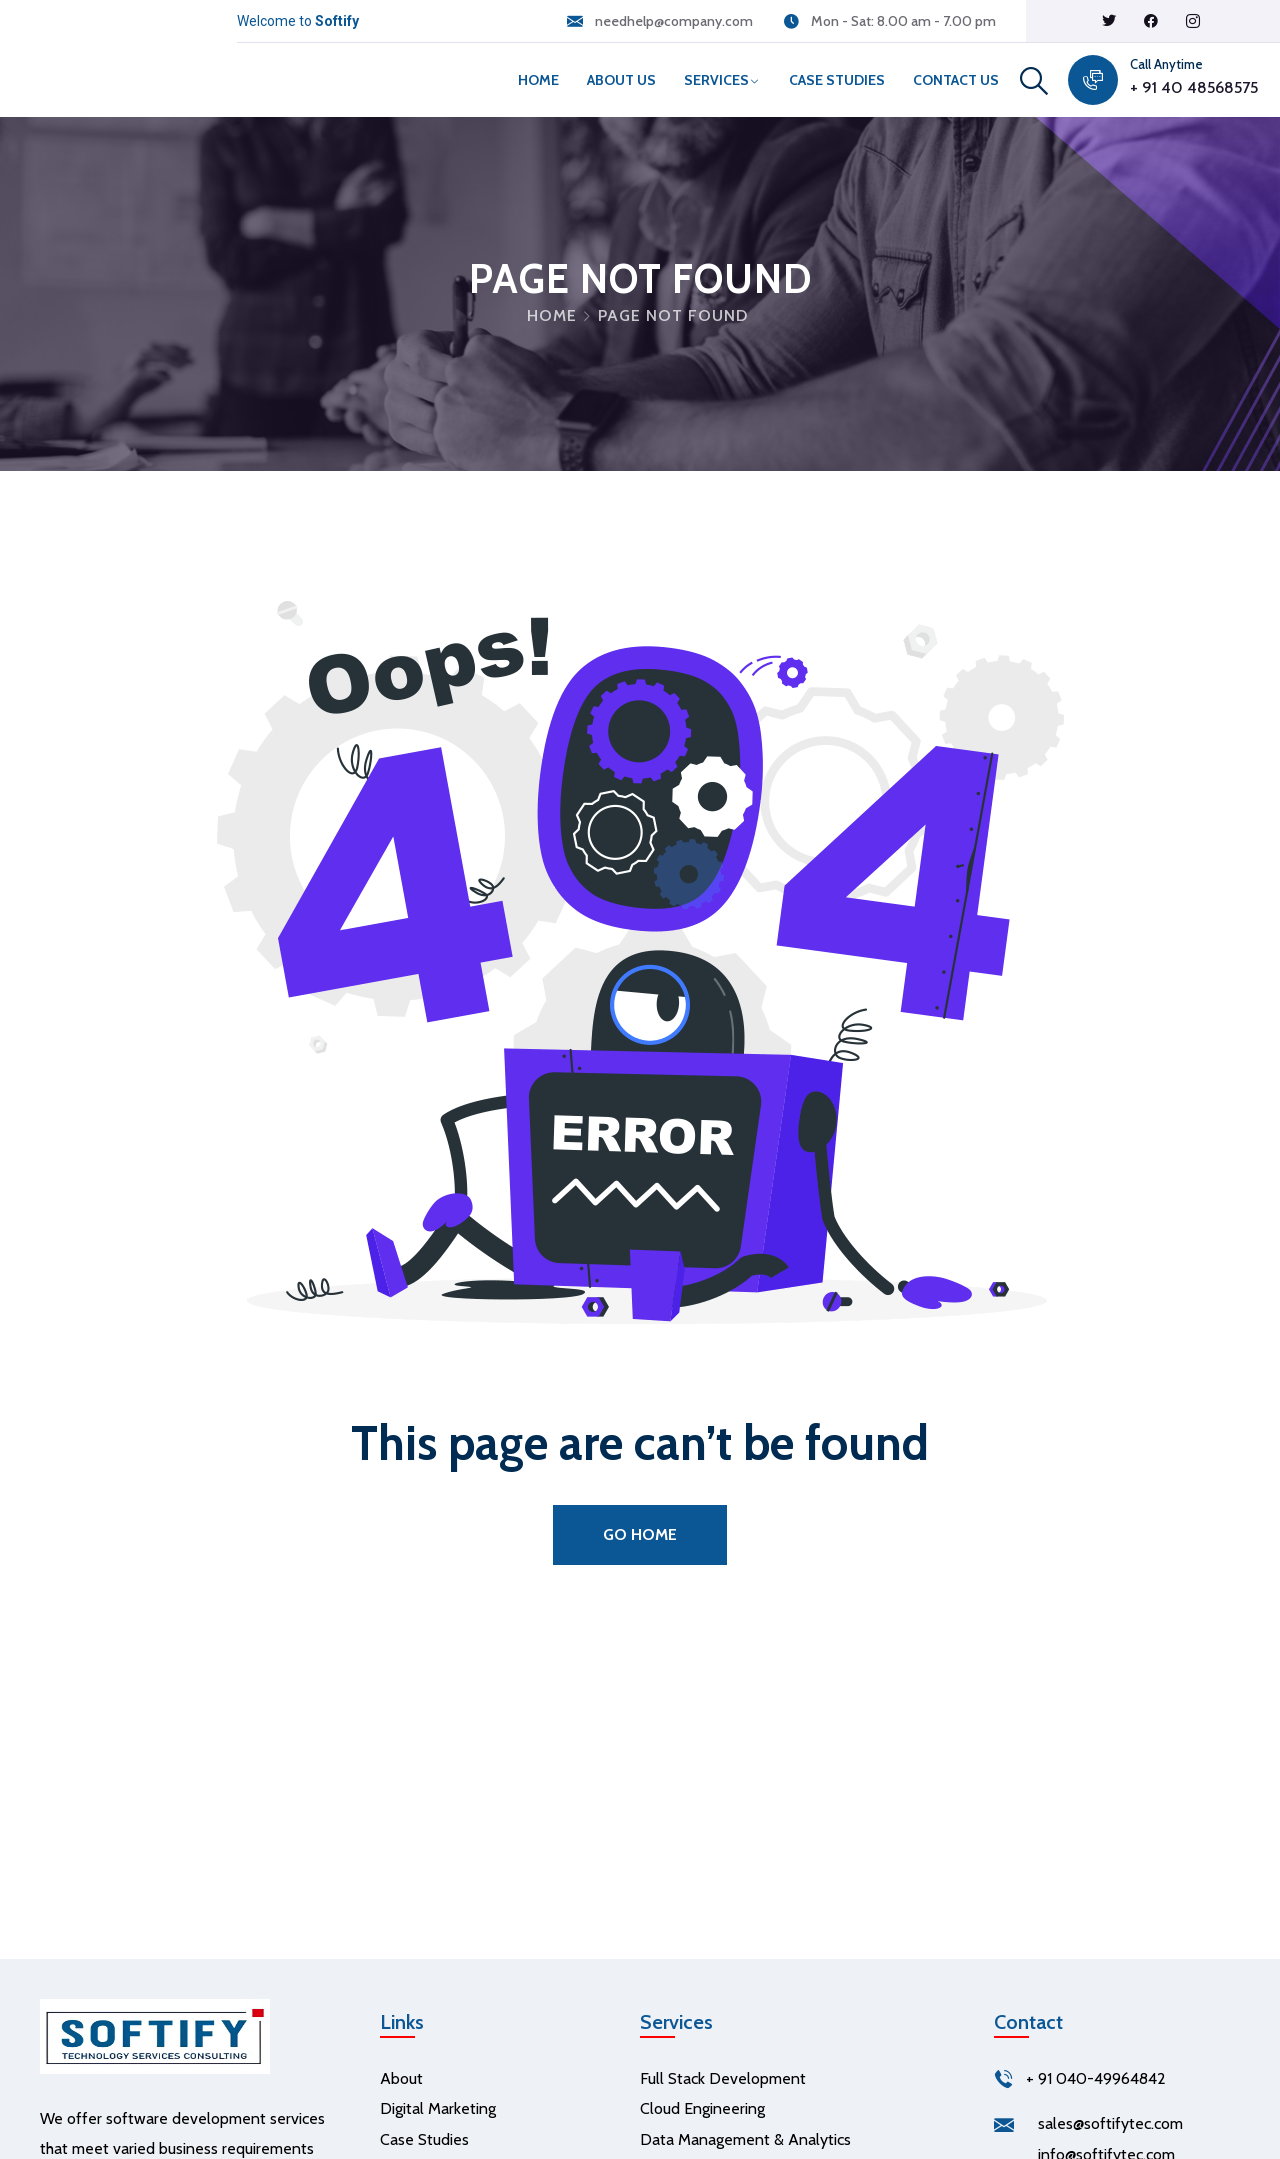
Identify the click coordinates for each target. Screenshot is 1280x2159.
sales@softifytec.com (1110, 2123)
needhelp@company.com (674, 21)
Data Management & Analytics (745, 2139)
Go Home (640, 1534)
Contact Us (956, 80)
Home (538, 80)
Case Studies (837, 80)
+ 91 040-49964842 (1096, 2078)
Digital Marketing (438, 2108)
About (401, 2078)
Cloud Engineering (702, 2108)
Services (716, 80)
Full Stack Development (723, 2078)
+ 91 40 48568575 (1194, 87)
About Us (621, 80)
